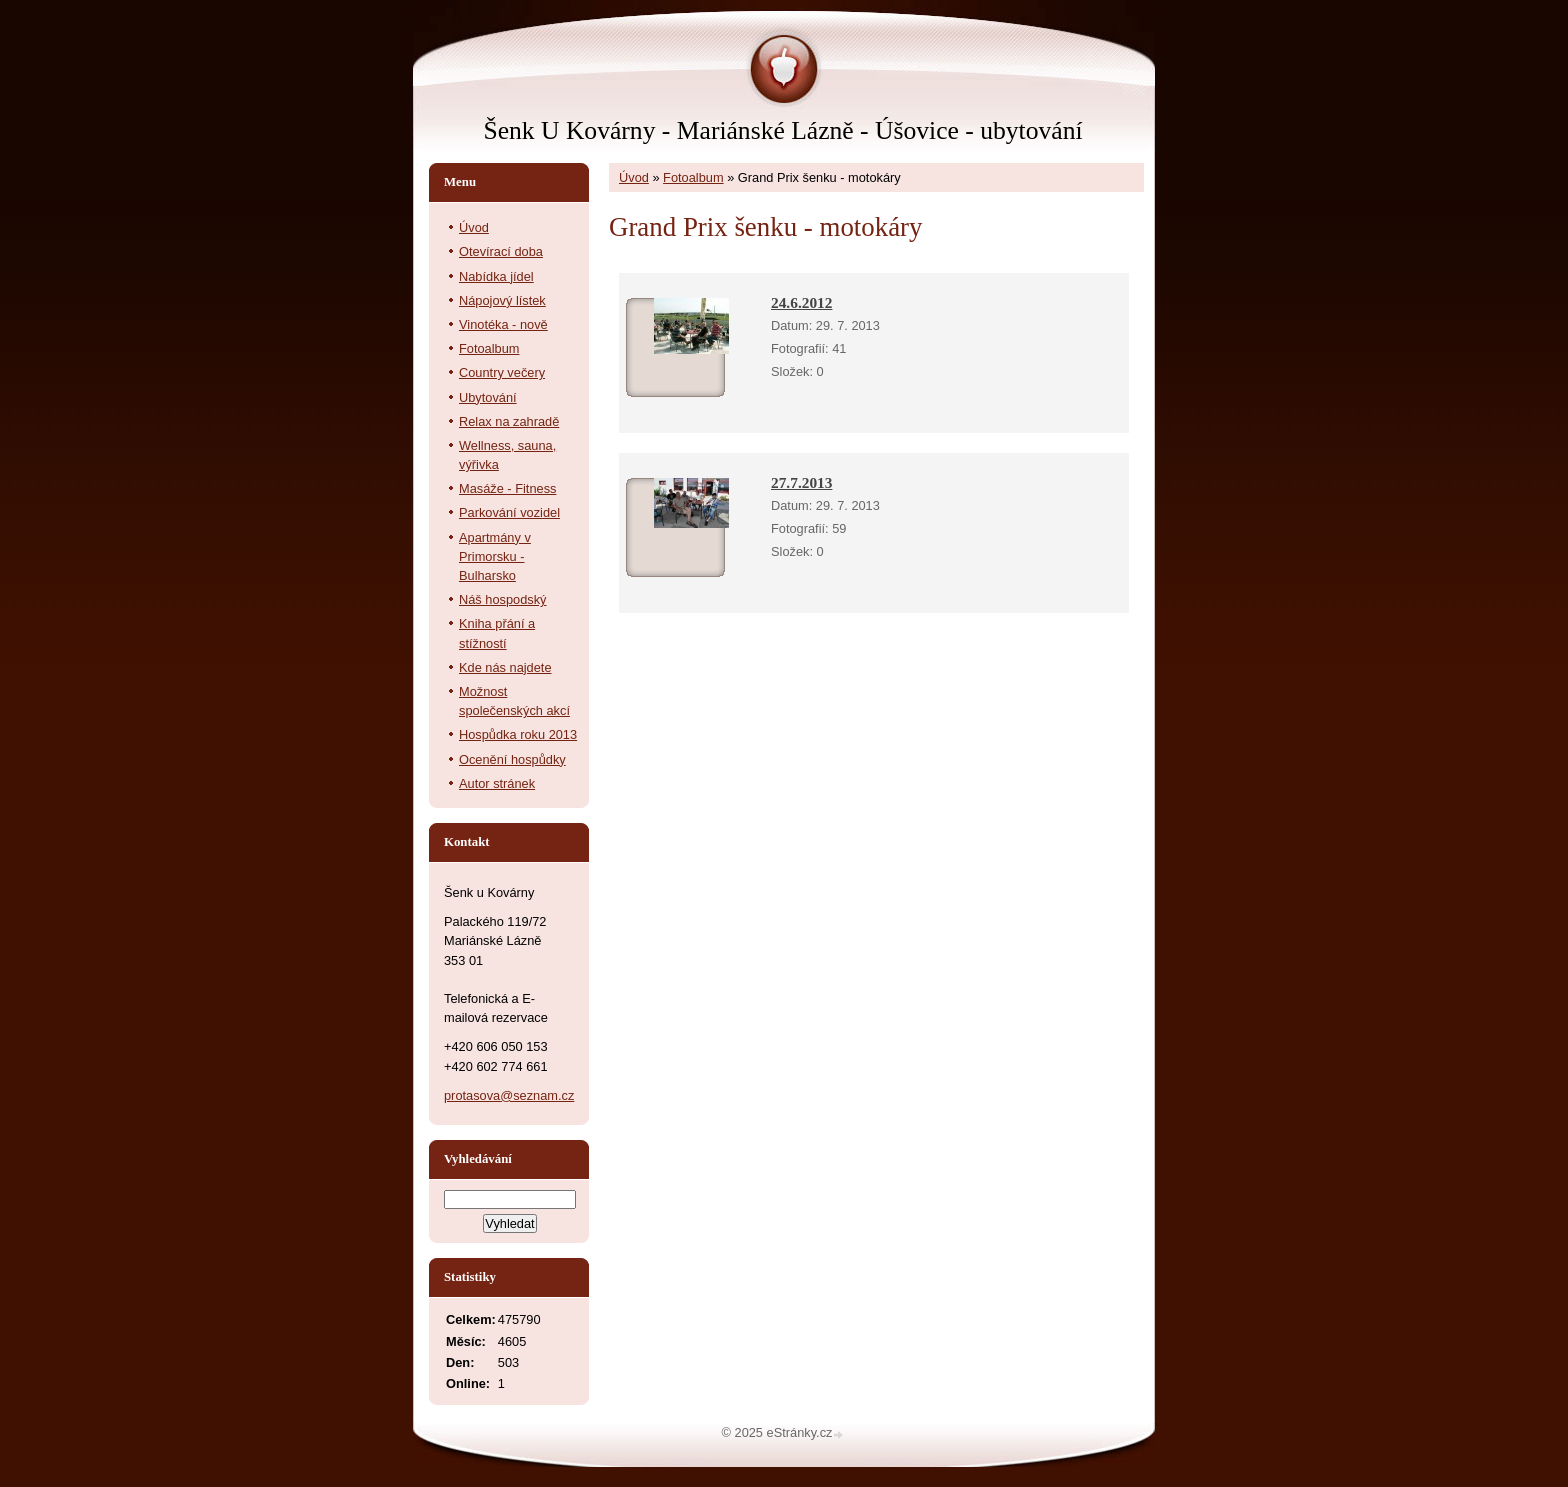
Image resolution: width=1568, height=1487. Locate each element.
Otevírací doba (501, 251)
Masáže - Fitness (507, 488)
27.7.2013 (801, 482)
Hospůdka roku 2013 (518, 734)
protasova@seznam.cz (509, 1095)
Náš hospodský (503, 599)
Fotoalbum (693, 177)
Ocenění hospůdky (512, 759)
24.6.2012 (801, 302)
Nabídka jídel (496, 276)
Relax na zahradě (509, 421)
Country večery (502, 372)
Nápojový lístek (502, 300)
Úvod (634, 177)
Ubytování (488, 397)
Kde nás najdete (505, 667)
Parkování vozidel (509, 512)
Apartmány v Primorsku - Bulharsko (495, 556)
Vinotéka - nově (503, 324)
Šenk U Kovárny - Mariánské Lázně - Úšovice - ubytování (782, 130)
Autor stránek (497, 783)
